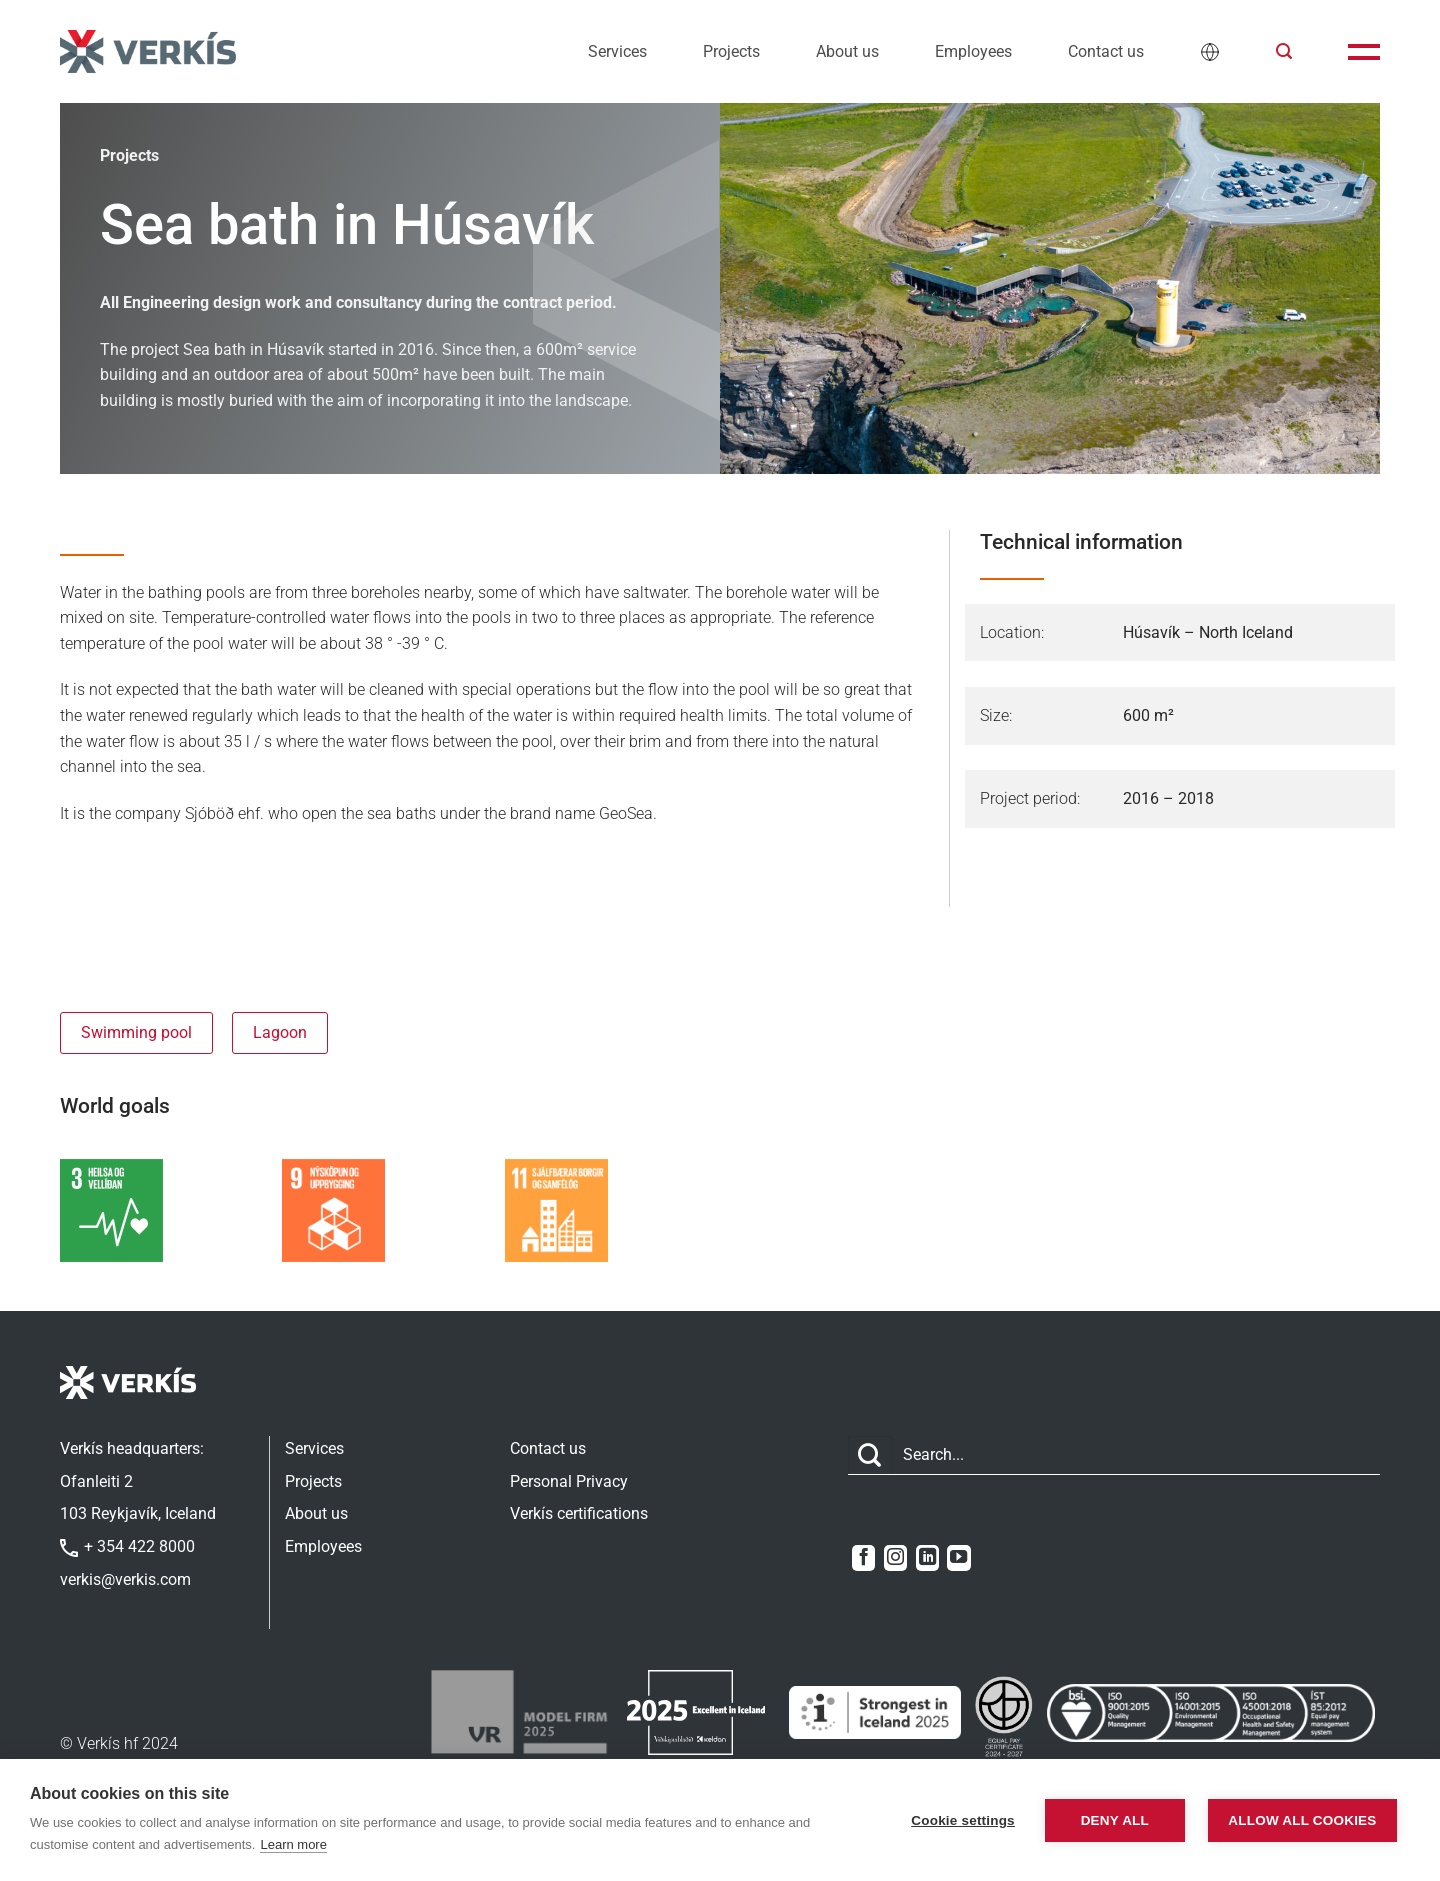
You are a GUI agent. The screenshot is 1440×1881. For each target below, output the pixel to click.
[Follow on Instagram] (895, 1558)
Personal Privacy (569, 1481)
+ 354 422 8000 (127, 1546)
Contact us (1106, 51)
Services (617, 51)
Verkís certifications (579, 1513)
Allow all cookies (1302, 1820)
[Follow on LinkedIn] (927, 1558)
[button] (1284, 51)
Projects (731, 51)
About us (847, 51)
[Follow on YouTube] (958, 1558)
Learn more (293, 1844)
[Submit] (870, 1455)
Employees (973, 51)
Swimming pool (136, 1032)
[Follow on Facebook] (863, 1558)
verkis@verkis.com (125, 1579)
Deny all (1115, 1820)
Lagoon (280, 1032)
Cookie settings (963, 1820)
